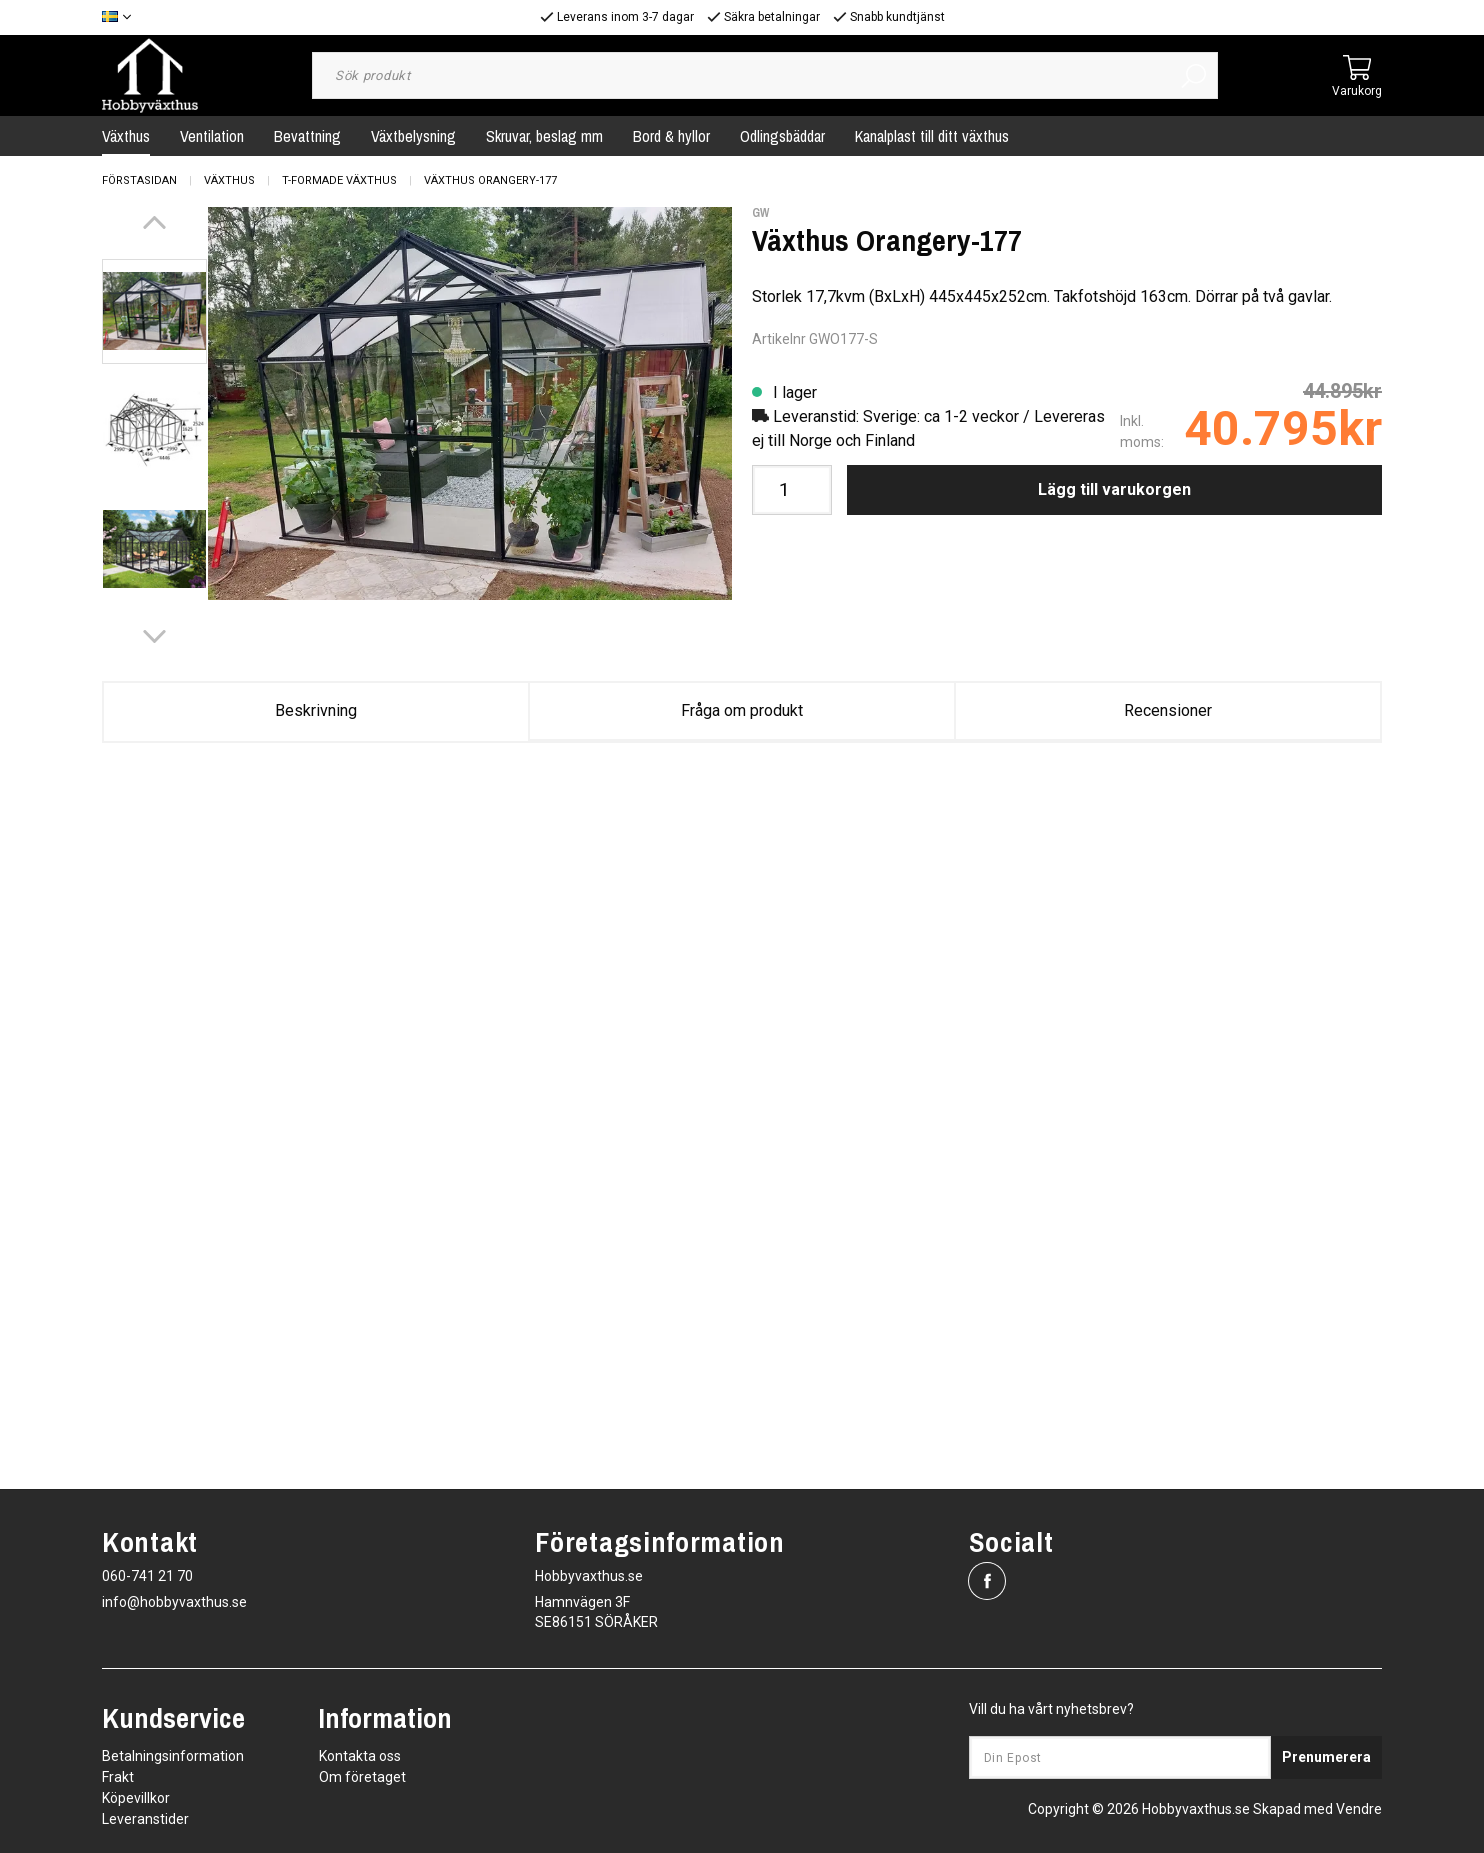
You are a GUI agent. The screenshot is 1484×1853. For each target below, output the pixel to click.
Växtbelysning (413, 136)
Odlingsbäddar (782, 136)
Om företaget (362, 1777)
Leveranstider (145, 1819)
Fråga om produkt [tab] (742, 710)
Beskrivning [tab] (316, 710)
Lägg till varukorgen (1114, 489)
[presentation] (154, 311)
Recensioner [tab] (1168, 710)
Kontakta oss (360, 1756)
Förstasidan (139, 180)
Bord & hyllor (671, 136)
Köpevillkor (136, 1798)
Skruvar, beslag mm (544, 136)
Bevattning (307, 136)
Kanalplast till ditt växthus (932, 136)
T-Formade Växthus (339, 180)
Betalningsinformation (173, 1756)
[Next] (154, 636)
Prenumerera (1326, 1757)
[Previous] (154, 222)
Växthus (126, 136)
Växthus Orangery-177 (490, 180)
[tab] (154, 311)
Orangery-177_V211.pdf (868, 821)
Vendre (1359, 1809)
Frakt (118, 1777)
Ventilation (212, 136)
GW (760, 213)
